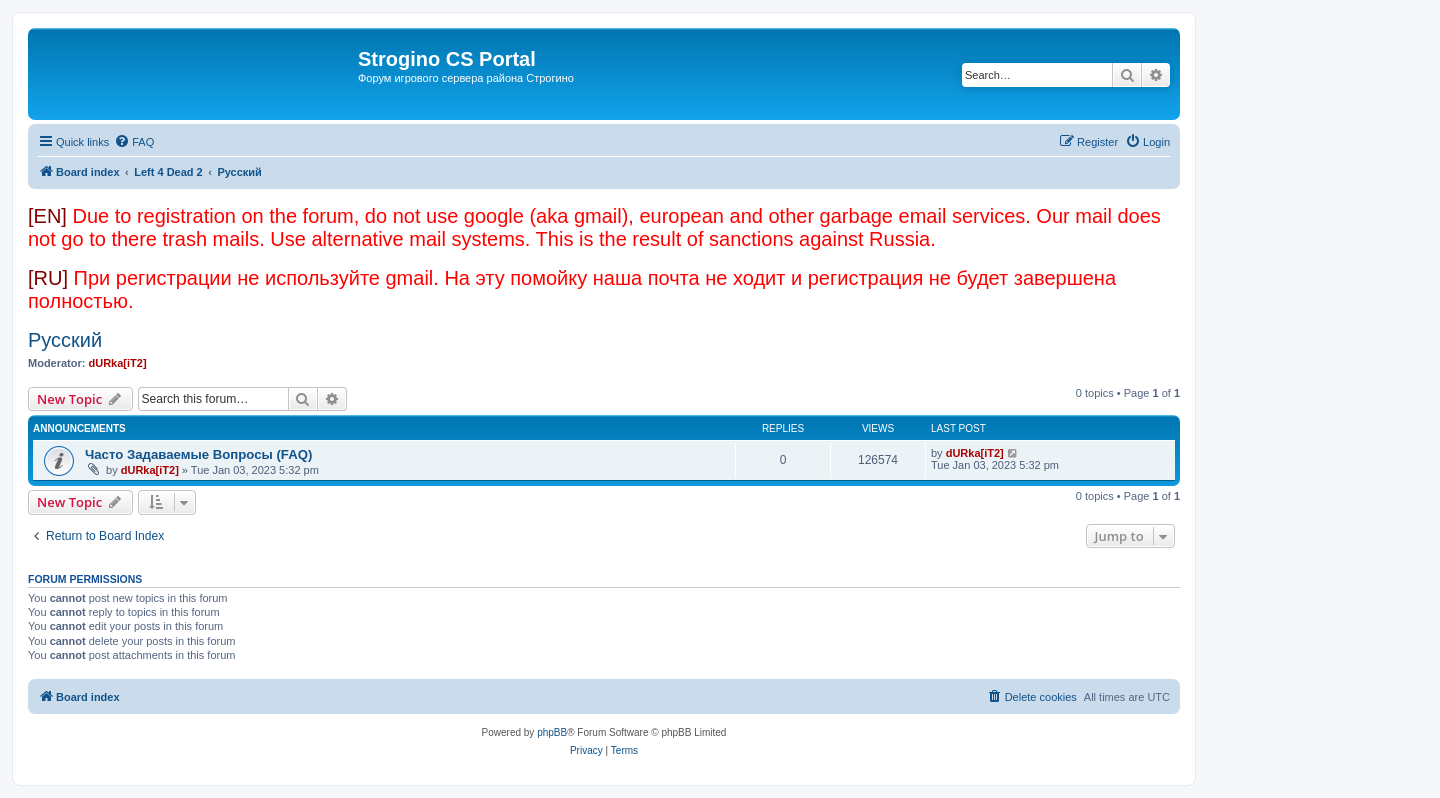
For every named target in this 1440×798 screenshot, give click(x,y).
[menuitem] (134, 142)
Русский (65, 340)
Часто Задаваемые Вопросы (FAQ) (198, 454)
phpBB (552, 732)
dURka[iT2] (118, 363)
